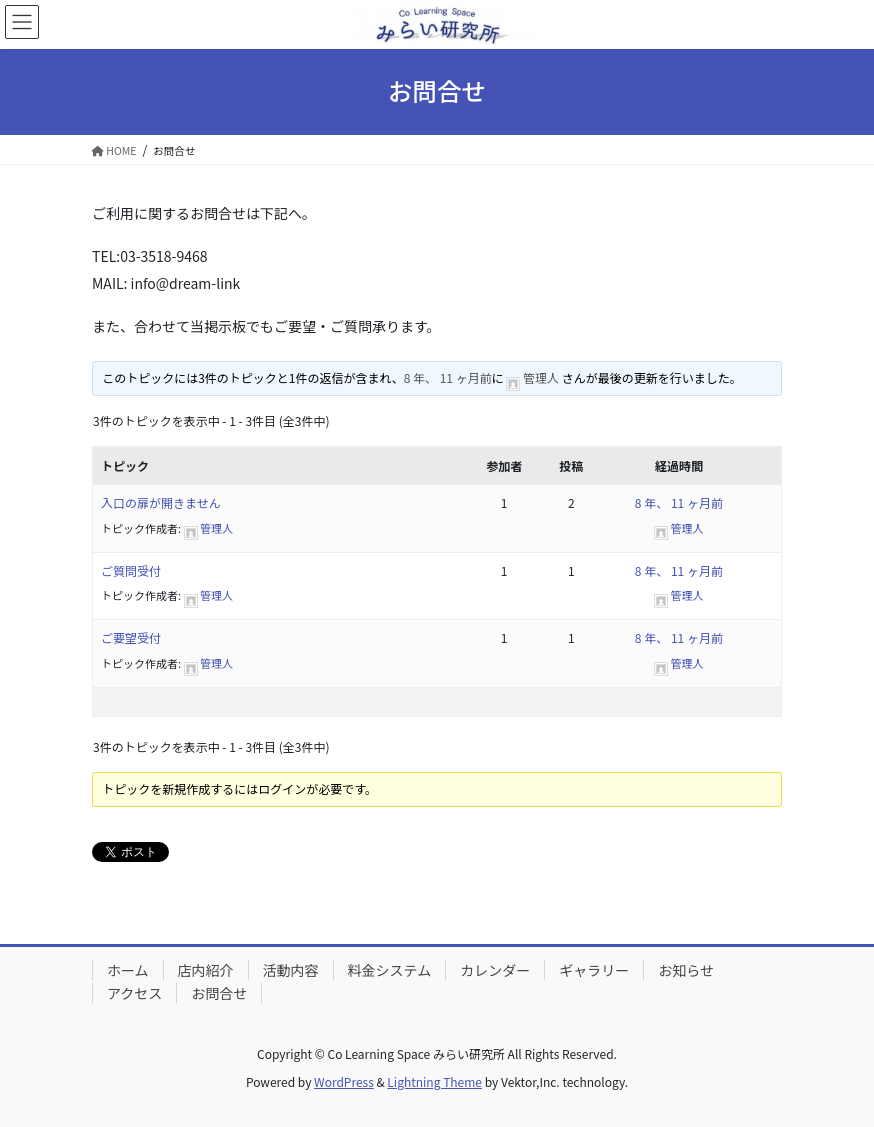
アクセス (134, 993)
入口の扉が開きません (161, 502)
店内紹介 (206, 970)
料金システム (390, 970)
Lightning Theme (434, 1081)
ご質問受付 (131, 570)
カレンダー (495, 970)
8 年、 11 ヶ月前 (448, 377)
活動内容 (291, 970)
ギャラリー (594, 970)
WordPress (344, 1081)
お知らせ (686, 970)
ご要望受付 (131, 637)
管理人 (541, 377)
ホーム (128, 970)
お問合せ (219, 993)
